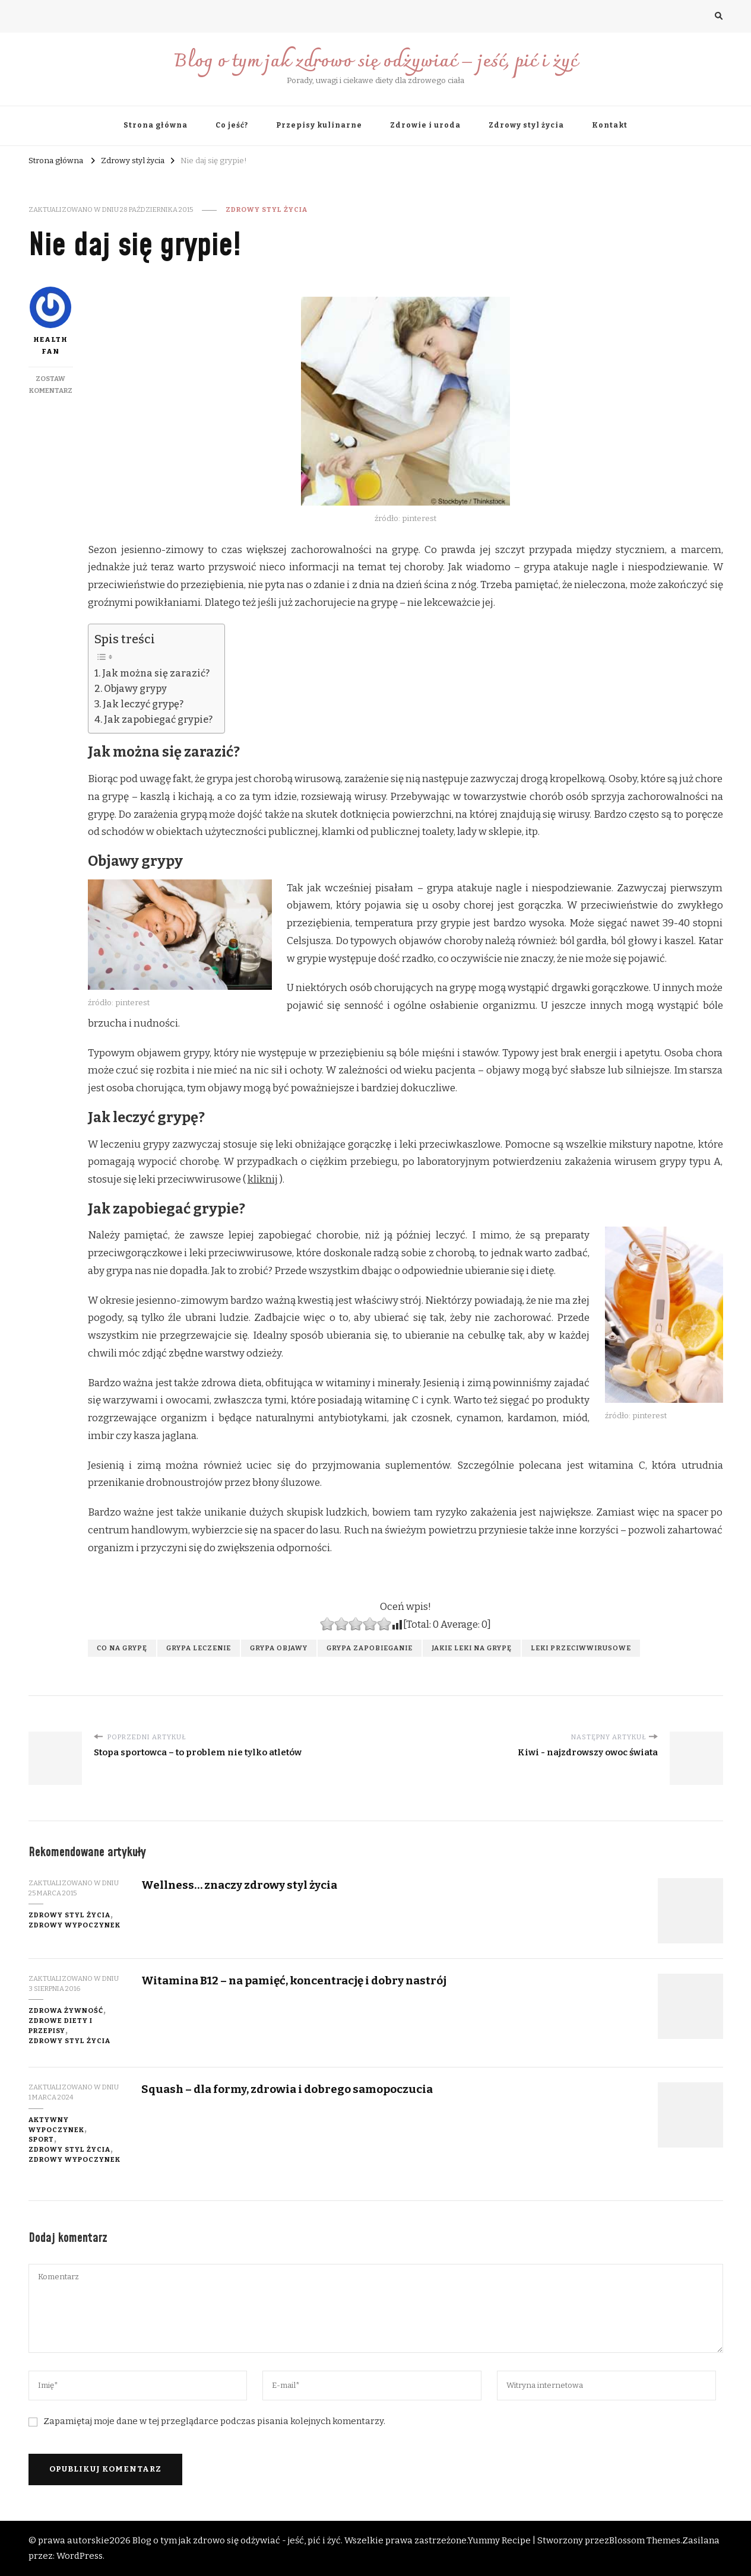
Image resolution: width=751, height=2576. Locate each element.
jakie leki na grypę (472, 1648)
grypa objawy (279, 1648)
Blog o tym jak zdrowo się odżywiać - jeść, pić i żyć (236, 2540)
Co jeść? (232, 125)
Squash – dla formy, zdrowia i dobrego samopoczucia (287, 2089)
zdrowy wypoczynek (74, 1925)
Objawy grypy (135, 688)
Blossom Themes (644, 2540)
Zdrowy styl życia (526, 125)
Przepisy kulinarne (319, 125)
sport (41, 2139)
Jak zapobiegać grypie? (158, 719)
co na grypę (122, 1648)
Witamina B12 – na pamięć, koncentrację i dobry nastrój (293, 1980)
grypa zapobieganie (370, 1648)
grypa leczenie (198, 1648)
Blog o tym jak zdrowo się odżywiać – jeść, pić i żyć (375, 62)
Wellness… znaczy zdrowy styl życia (239, 1885)
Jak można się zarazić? (156, 673)
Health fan (50, 321)
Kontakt (610, 125)
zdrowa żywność (65, 2010)
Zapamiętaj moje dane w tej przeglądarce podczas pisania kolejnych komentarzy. (214, 2421)
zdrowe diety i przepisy (60, 2025)
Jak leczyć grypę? (143, 704)
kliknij (263, 1179)
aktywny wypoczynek (56, 2125)
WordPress (79, 2555)
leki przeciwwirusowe (581, 1648)
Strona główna (155, 125)
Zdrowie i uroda (425, 125)
